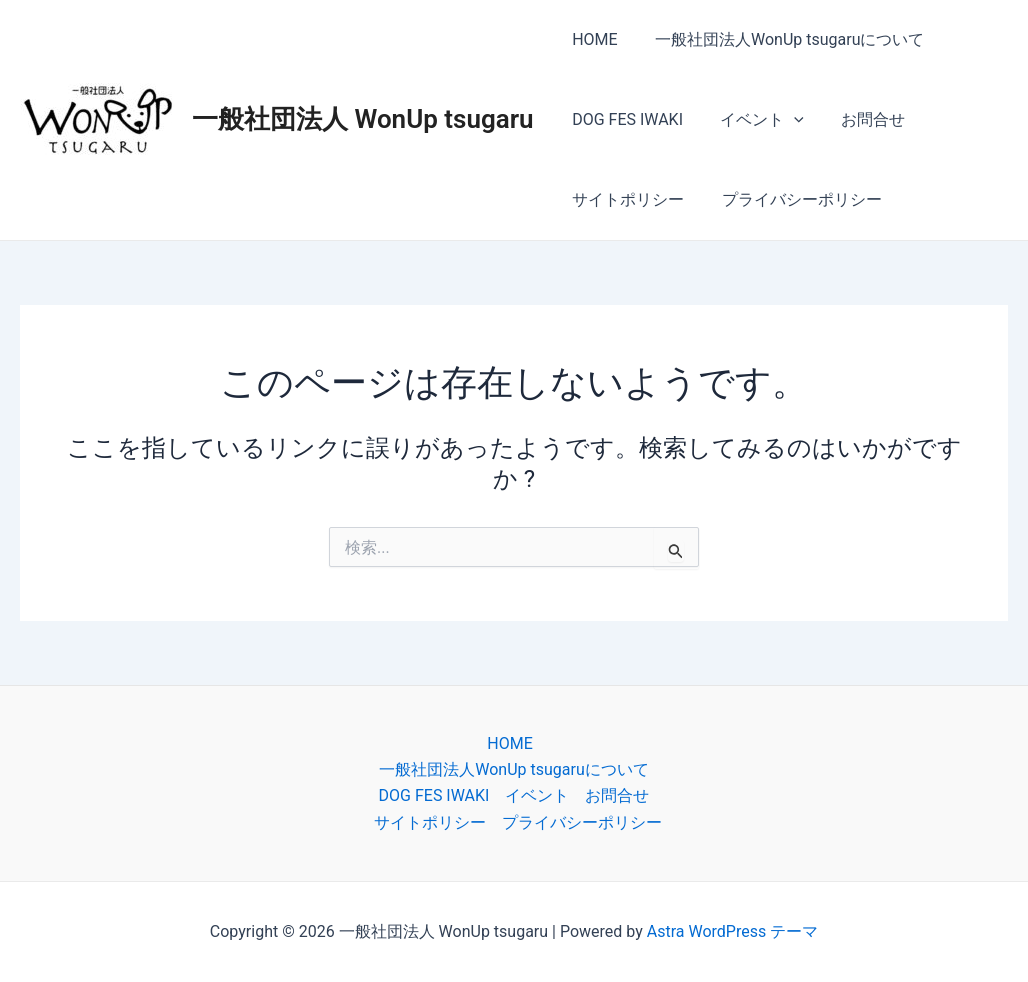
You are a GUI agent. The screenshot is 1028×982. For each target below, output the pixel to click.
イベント (754, 120)
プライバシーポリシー (794, 199)
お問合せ (860, 119)
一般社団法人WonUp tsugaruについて (781, 39)
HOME (592, 39)
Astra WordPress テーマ (732, 931)
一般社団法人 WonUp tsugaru (363, 119)
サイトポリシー (626, 199)
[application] (786, 120)
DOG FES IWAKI (625, 119)
